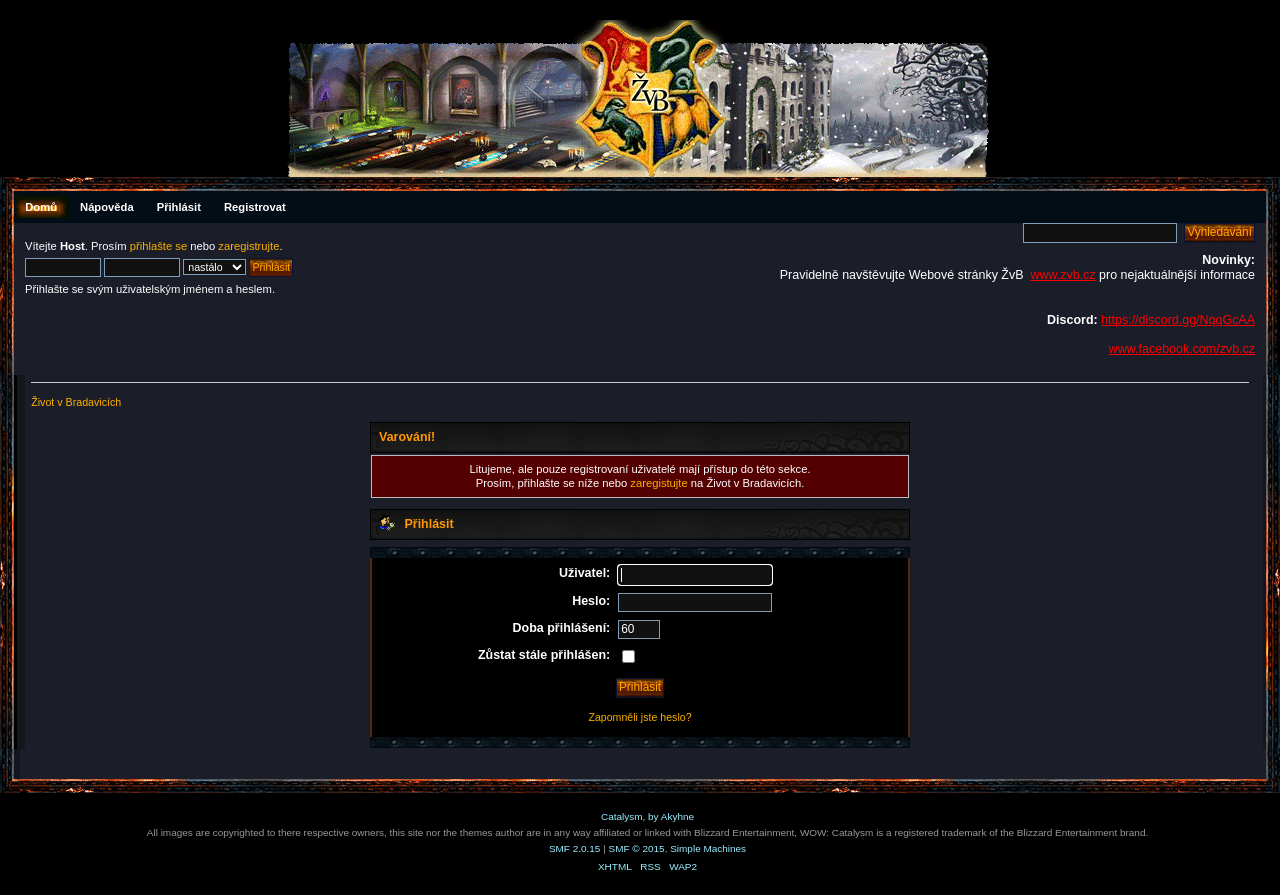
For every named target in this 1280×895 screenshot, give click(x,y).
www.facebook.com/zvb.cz (1182, 349)
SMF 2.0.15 (575, 848)
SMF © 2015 (637, 848)
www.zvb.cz (1062, 275)
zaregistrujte (248, 246)
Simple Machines (708, 848)
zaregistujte (658, 483)
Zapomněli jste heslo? (639, 717)
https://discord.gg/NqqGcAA (1178, 320)
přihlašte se (158, 246)
